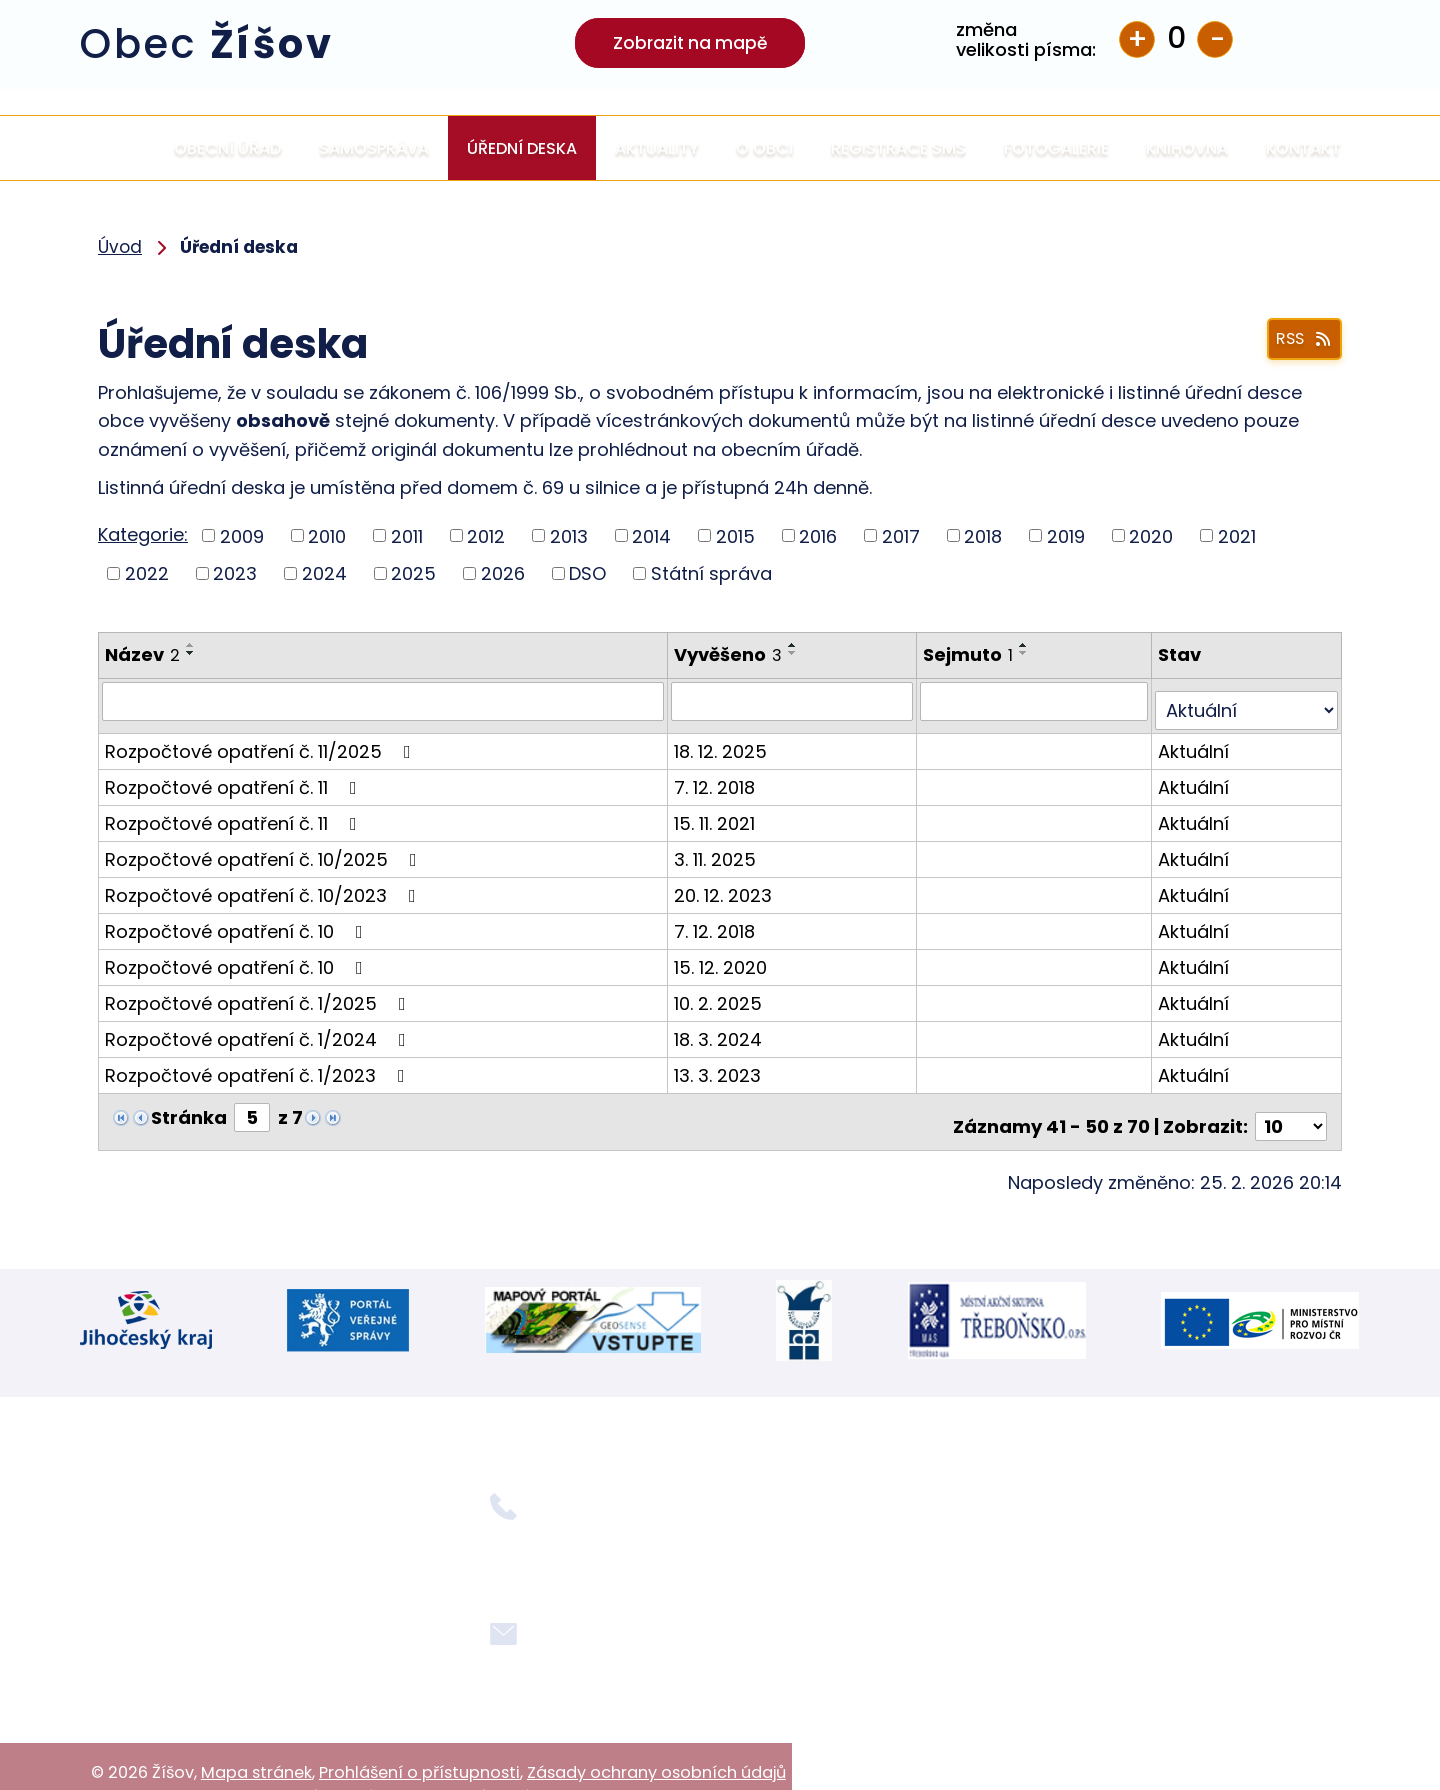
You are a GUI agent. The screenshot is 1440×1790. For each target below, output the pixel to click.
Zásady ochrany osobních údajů (656, 1735)
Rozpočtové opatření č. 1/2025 (259, 993)
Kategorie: (143, 534)
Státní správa (711, 573)
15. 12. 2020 (723, 957)
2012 (486, 535)
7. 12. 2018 (717, 777)
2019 (1066, 535)
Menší (1215, 39)
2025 (413, 573)
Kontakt (1303, 148)
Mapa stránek (256, 1735)
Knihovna (1187, 148)
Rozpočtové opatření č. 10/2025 (265, 849)
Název (142, 654)
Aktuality (657, 148)
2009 (242, 535)
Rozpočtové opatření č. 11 (235, 777)
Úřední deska (522, 148)
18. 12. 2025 (723, 741)
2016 (818, 535)
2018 (983, 535)
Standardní (1176, 39)
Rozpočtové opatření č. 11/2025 (262, 741)
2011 (407, 535)
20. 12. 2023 (726, 885)
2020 (1151, 535)
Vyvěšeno (731, 654)
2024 (324, 573)
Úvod (118, 148)
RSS (1297, 341)
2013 (569, 535)
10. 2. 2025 (721, 993)
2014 (651, 535)
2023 (235, 573)
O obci (764, 148)
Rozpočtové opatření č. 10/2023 (264, 885)
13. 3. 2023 (720, 1065)
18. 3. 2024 (721, 1029)
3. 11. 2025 (718, 849)
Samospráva (374, 148)
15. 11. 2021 (717, 813)
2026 (503, 573)
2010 (327, 535)
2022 (147, 573)
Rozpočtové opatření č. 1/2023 (259, 1065)
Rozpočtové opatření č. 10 (238, 921)
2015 (735, 535)
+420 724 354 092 (560, 1524)
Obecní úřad (227, 148)
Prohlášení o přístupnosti (419, 1735)
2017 (901, 535)
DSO (587, 573)
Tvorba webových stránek (298, 1759)
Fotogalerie (1056, 148)
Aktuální (1195, 741)
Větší (1137, 39)
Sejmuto (971, 654)
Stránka (189, 1107)
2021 (1237, 535)
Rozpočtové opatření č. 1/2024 (259, 1029)
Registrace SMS (898, 148)
